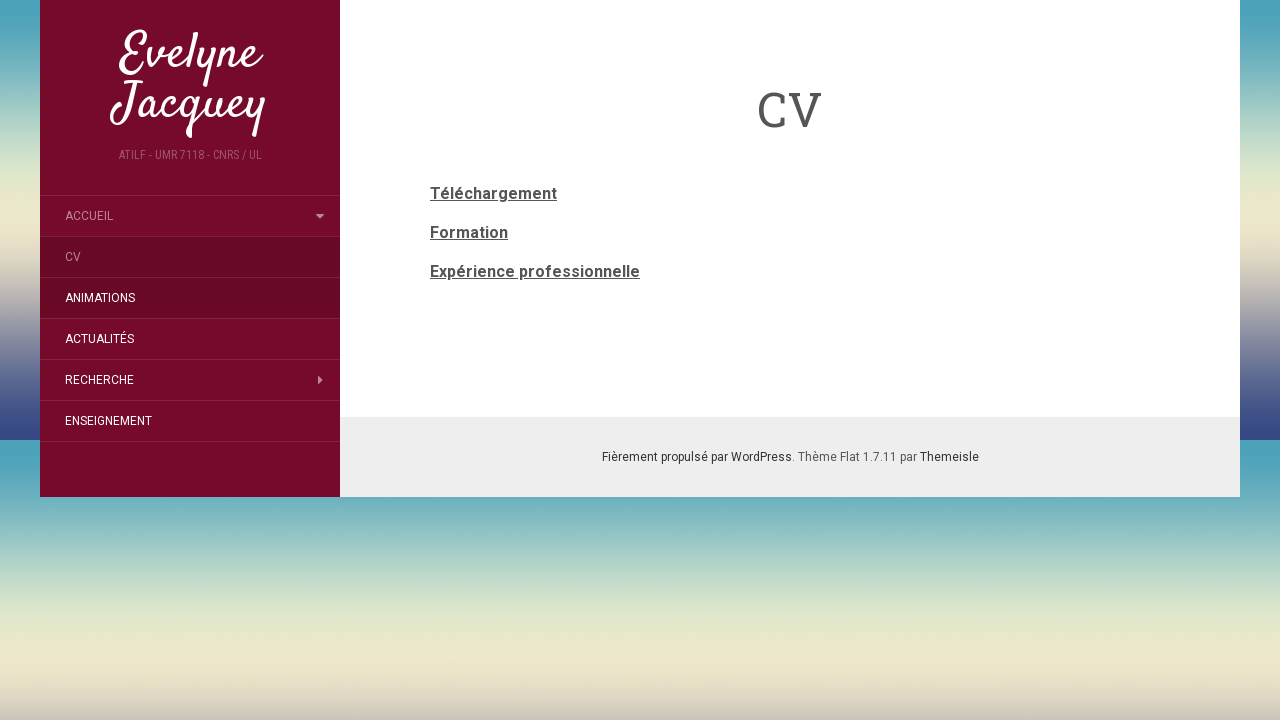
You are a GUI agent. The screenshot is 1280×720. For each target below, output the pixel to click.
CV (73, 257)
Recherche (99, 380)
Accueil (89, 216)
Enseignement (108, 421)
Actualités (99, 339)
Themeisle (949, 457)
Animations (100, 298)
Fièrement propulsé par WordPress (697, 457)
